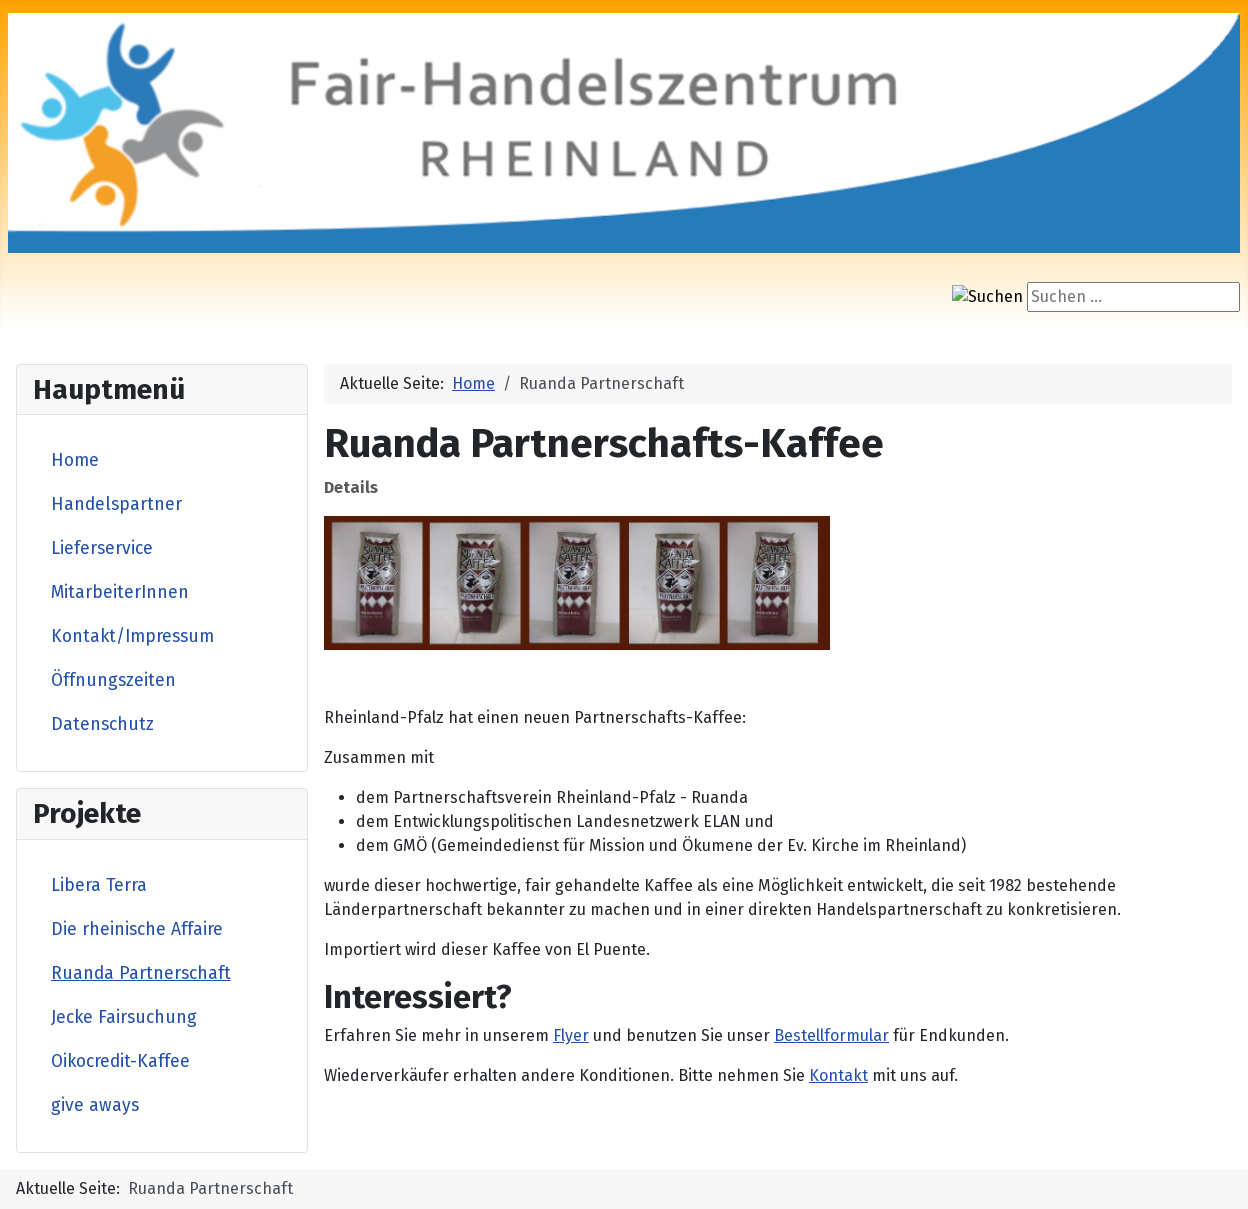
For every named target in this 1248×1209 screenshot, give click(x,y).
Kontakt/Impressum (132, 636)
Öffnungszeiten (113, 680)
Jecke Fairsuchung (124, 1017)
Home (75, 460)
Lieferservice (102, 548)
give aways (95, 1105)
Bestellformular (831, 1035)
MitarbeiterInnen (120, 592)
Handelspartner (116, 504)
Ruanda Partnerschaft (141, 973)
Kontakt (838, 1075)
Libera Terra (99, 885)
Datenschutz (102, 724)
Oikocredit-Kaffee (120, 1061)
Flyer (571, 1035)
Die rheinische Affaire (137, 929)
